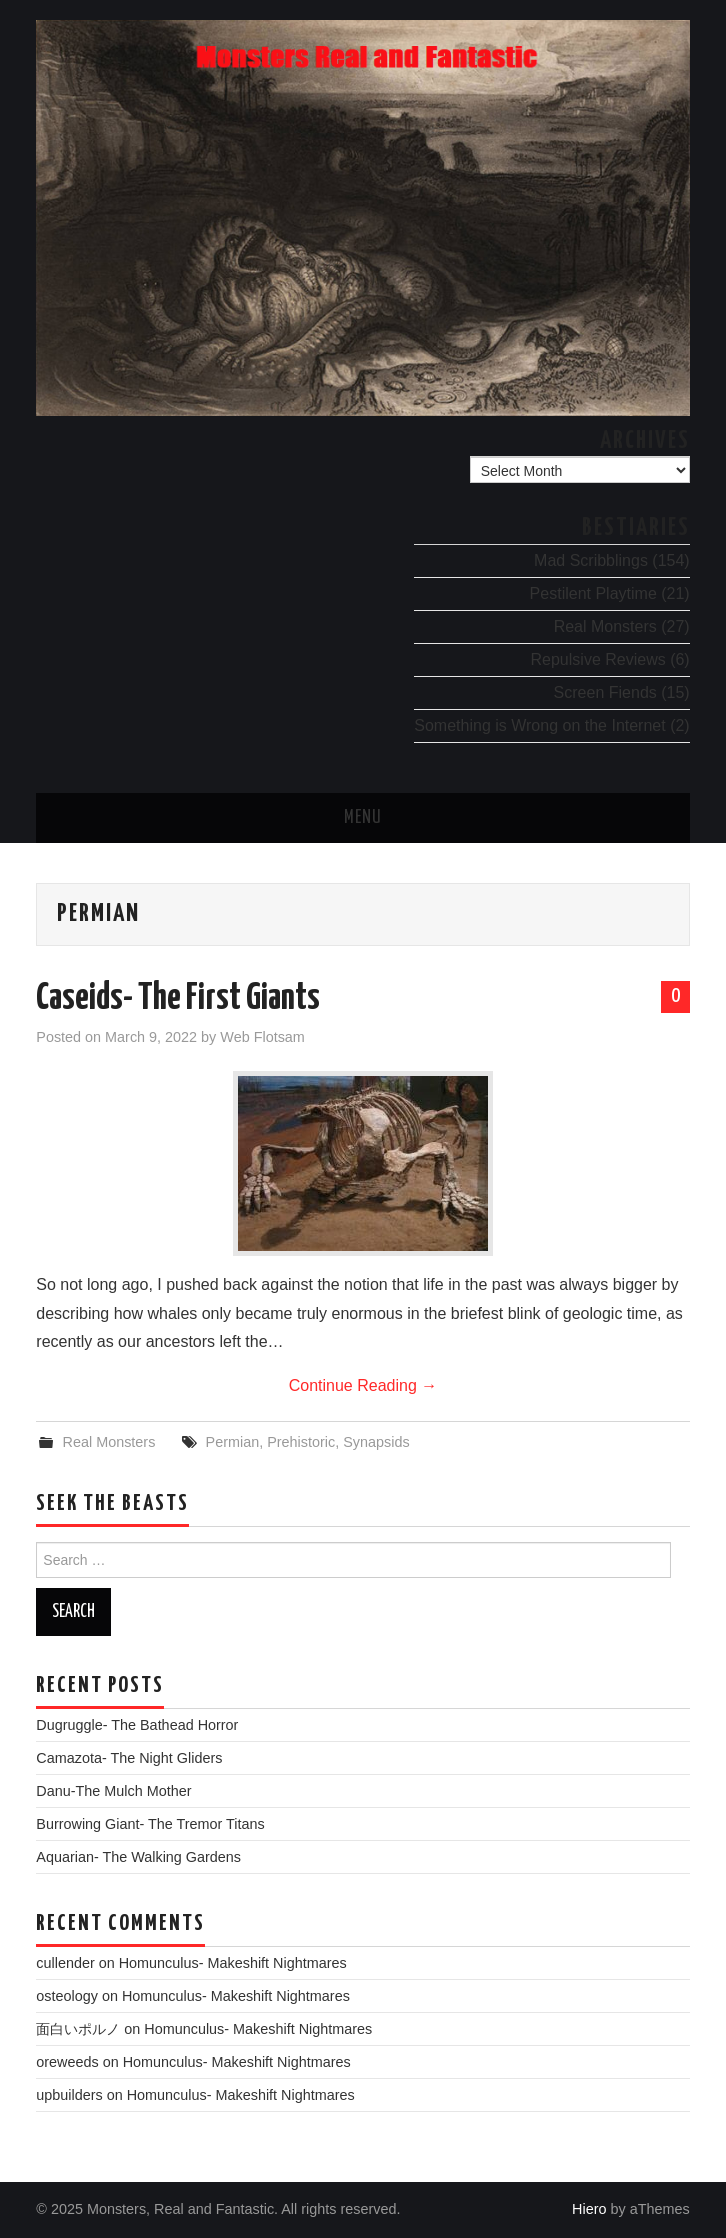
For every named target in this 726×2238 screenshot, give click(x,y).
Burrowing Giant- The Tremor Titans (150, 1824)
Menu (363, 818)
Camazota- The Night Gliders (129, 1758)
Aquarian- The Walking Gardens (138, 1857)
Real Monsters (605, 626)
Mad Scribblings (591, 560)
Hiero (589, 2209)
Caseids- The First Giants (178, 999)
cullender (65, 1963)
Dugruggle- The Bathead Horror (137, 1725)
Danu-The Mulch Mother (113, 1791)
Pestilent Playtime (593, 593)
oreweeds (67, 2062)
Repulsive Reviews (598, 659)
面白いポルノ (78, 2029)
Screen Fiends (605, 692)
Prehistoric (301, 1442)
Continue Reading (363, 1385)
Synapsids (376, 1442)
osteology (67, 1996)
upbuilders (69, 2095)
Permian (233, 1442)
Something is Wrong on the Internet (539, 725)
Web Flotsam (262, 1037)
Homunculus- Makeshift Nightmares (233, 1963)
